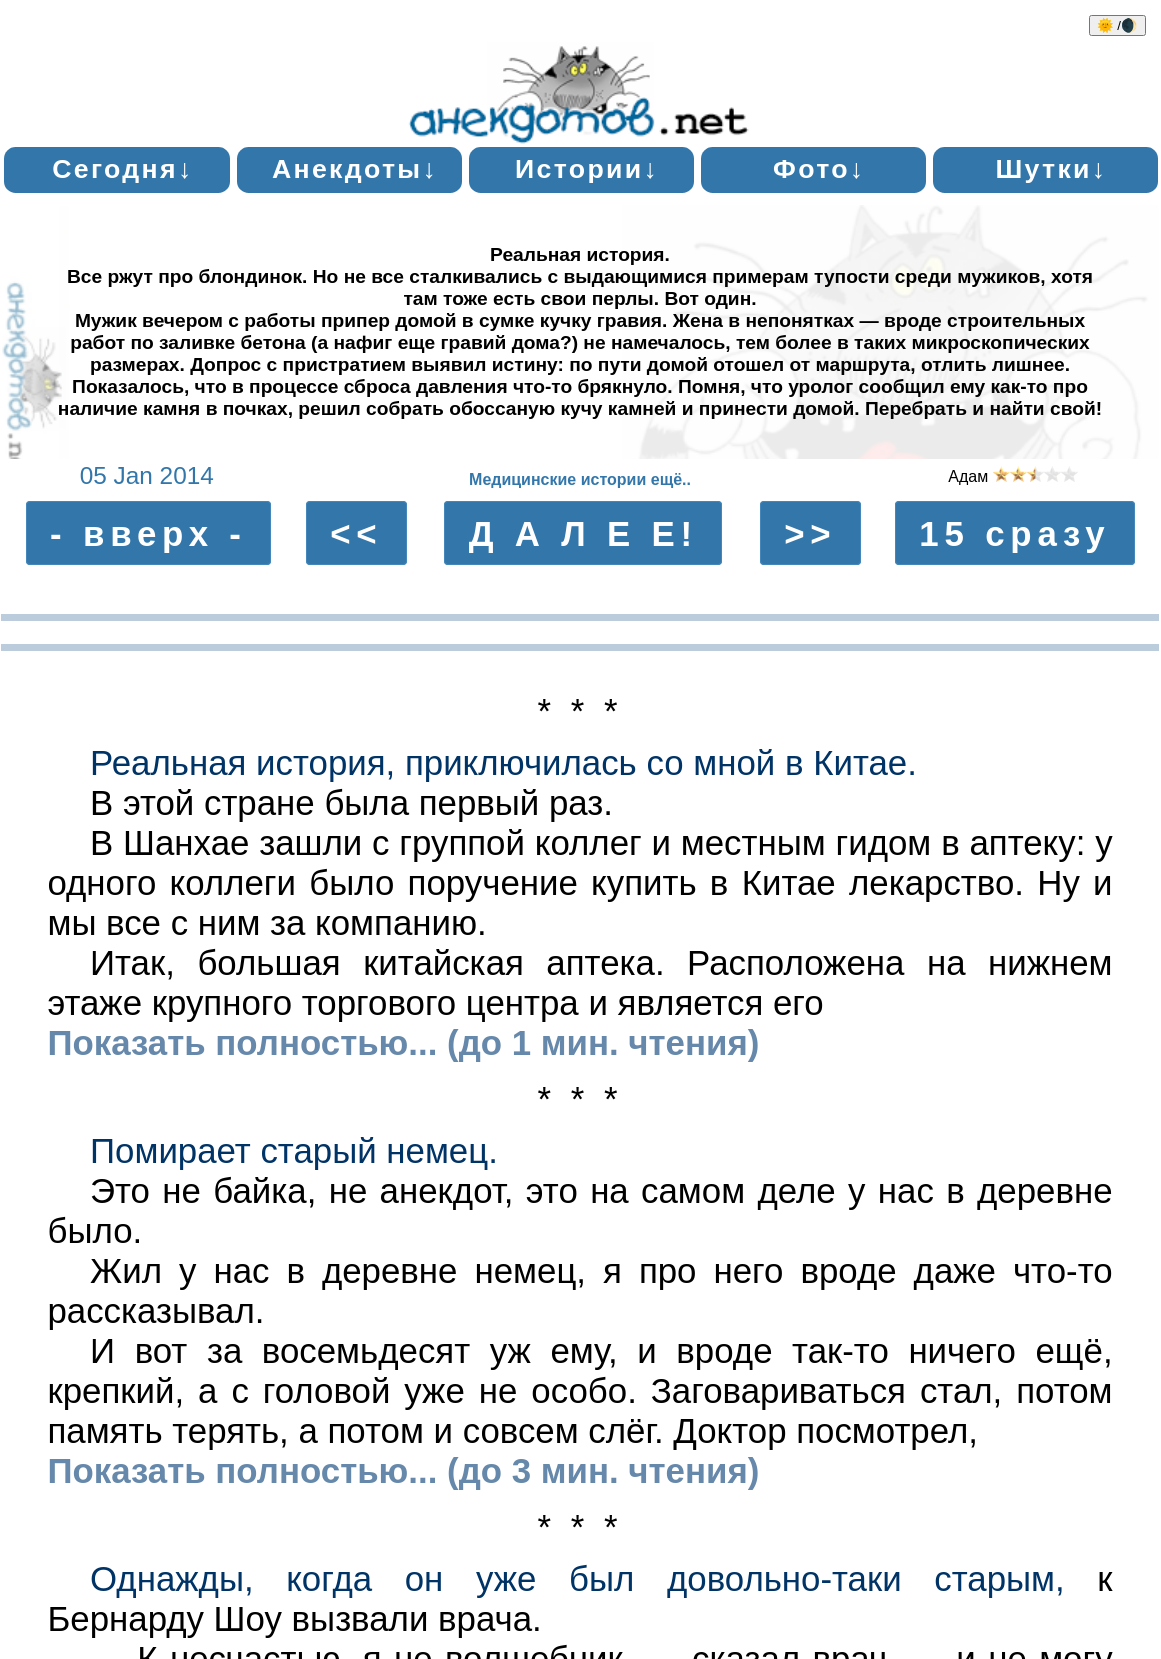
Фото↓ (819, 169)
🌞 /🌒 (1117, 25)
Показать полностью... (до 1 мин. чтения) (403, 1042)
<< (356, 532)
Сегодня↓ (122, 169)
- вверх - (148, 532)
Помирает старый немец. (294, 1150)
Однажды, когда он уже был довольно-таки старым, (577, 1578)
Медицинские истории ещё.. (580, 479)
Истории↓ (587, 169)
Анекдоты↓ (355, 169)
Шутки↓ (1051, 169)
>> (810, 532)
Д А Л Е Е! (583, 532)
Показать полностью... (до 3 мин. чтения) (403, 1470)
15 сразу (1014, 532)
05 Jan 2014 (147, 475)
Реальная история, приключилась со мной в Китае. (503, 762)
